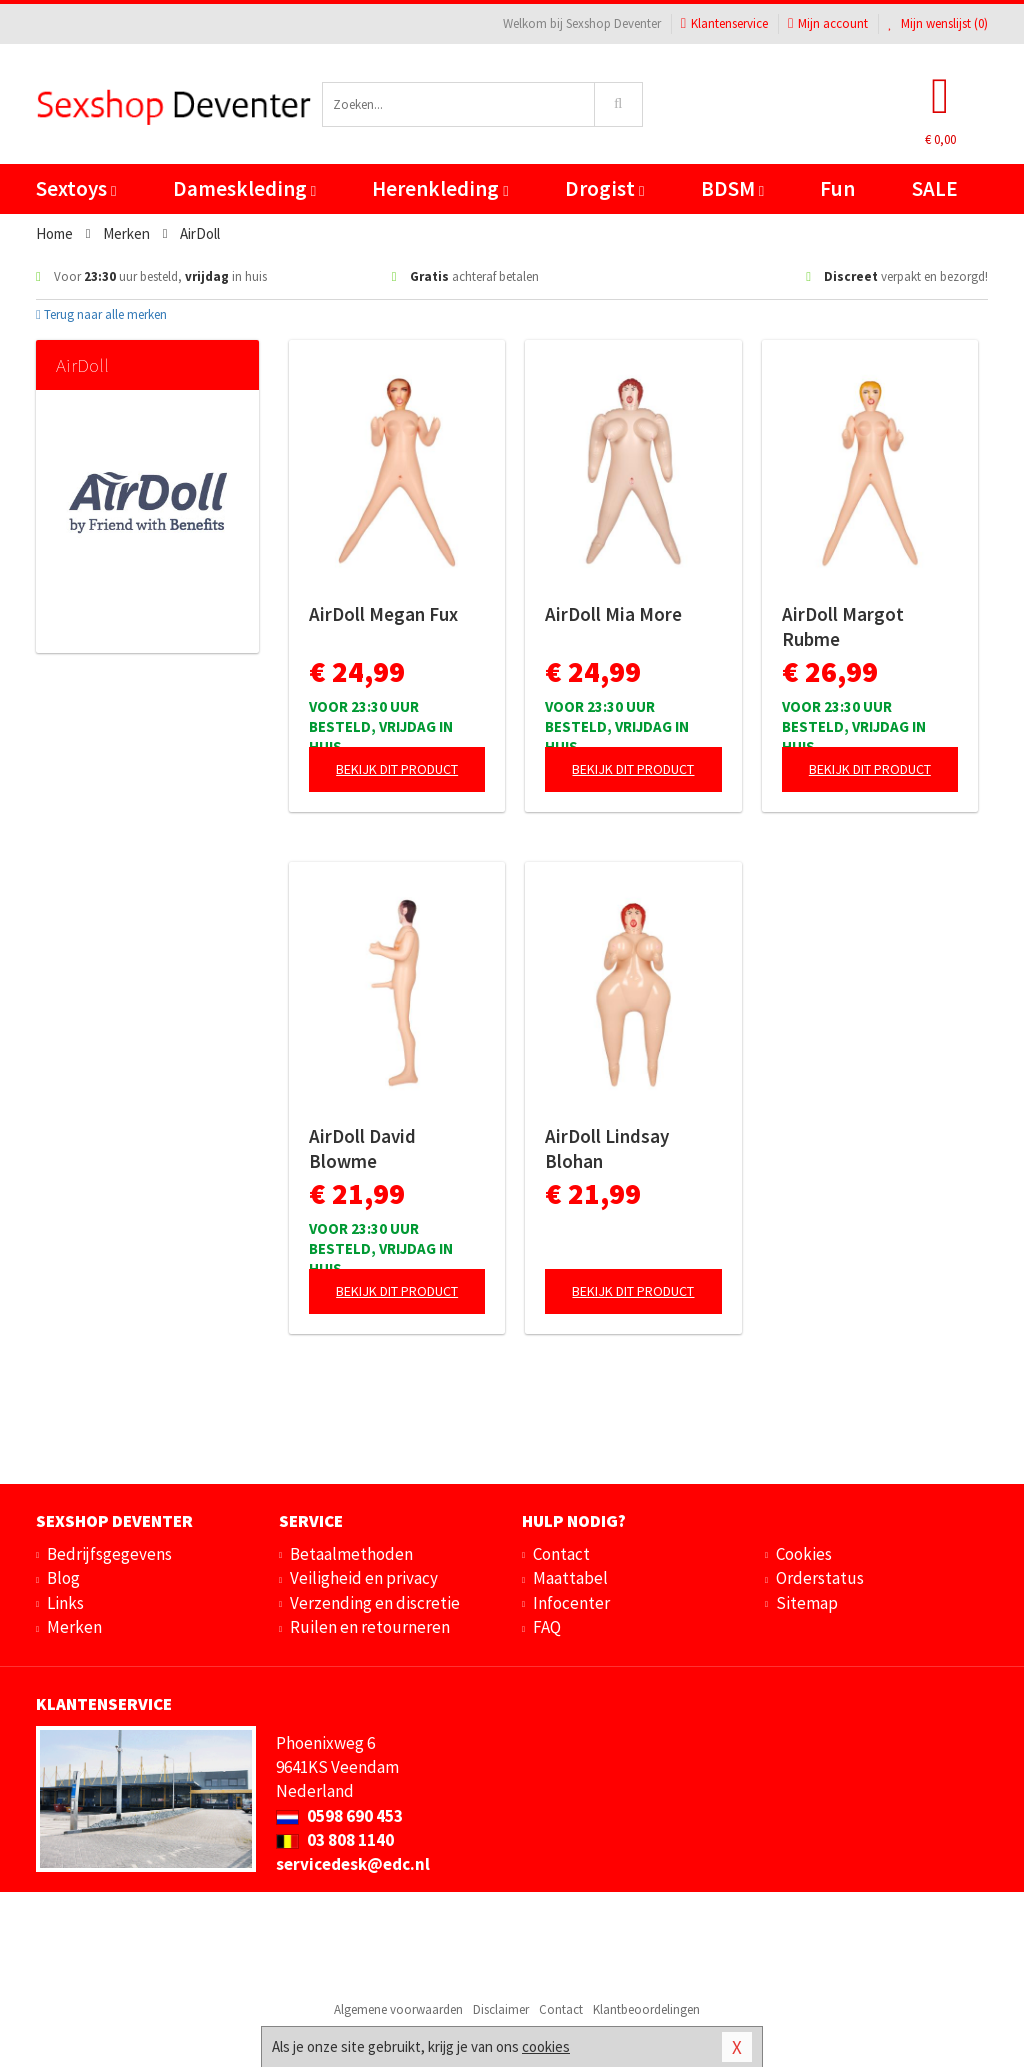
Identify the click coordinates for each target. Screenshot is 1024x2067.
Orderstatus (820, 1578)
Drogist (604, 188)
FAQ (547, 1627)
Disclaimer (501, 2009)
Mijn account (828, 23)
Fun (837, 188)
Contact (561, 1554)
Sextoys (76, 188)
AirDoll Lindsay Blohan (607, 1148)
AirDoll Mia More (613, 614)
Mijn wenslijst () (938, 23)
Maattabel (570, 1578)
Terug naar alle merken (101, 314)
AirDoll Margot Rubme (843, 626)
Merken (74, 1627)
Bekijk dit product (397, 769)
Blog (63, 1578)
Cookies (804, 1554)
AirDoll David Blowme (362, 1148)
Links (65, 1603)
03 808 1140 (335, 1840)
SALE (935, 188)
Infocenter (571, 1603)
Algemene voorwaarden (398, 2009)
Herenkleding (440, 188)
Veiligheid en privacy (364, 1578)
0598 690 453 (339, 1816)
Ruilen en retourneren (370, 1627)
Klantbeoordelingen (646, 2009)
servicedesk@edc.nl (353, 1864)
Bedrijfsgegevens (109, 1554)
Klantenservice (724, 23)
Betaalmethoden (351, 1554)
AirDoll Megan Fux (383, 614)
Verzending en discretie (375, 1603)
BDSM (732, 188)
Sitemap (807, 1603)
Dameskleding (244, 188)
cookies (546, 2046)
